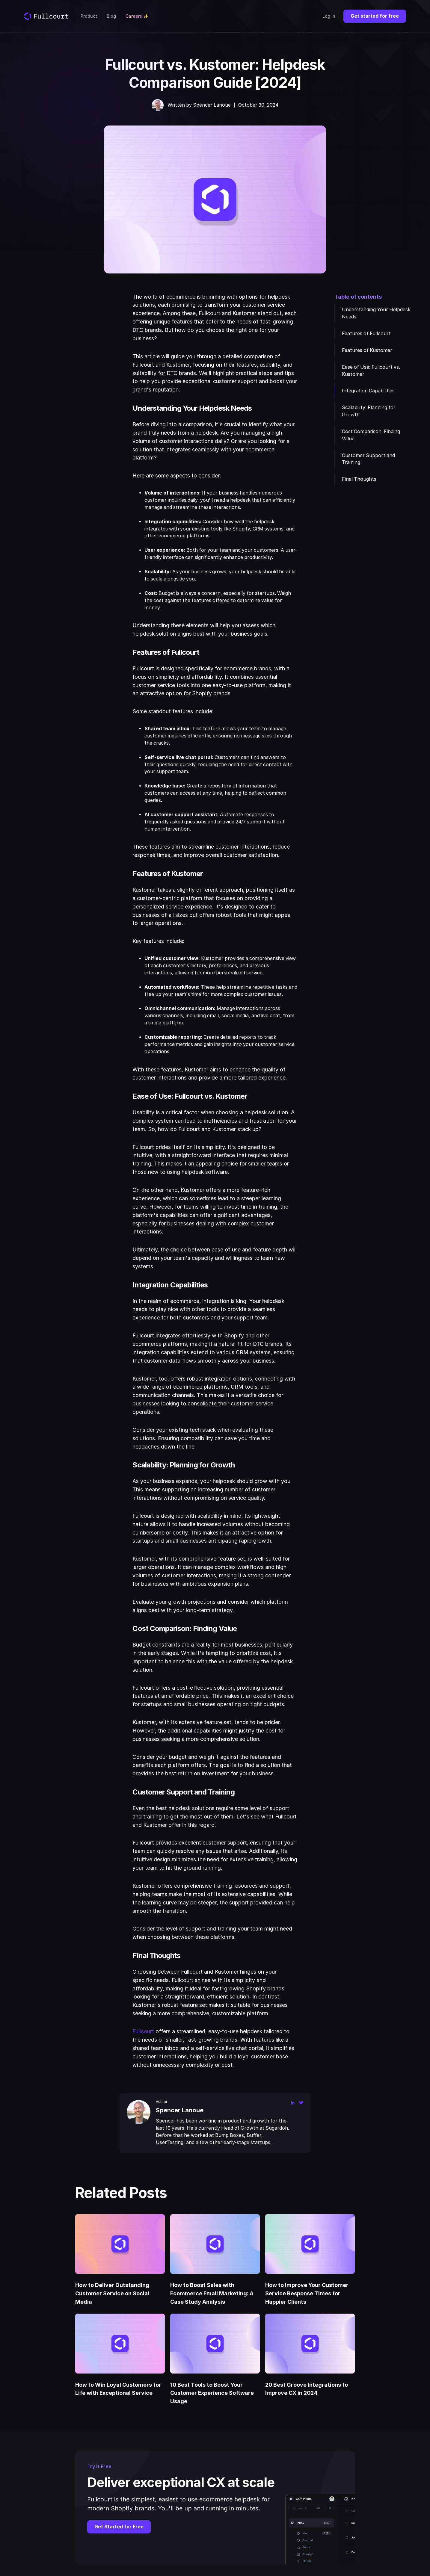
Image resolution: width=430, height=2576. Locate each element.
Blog (111, 16)
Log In (328, 16)
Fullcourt (143, 2031)
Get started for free (375, 16)
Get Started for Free (119, 2527)
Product (89, 16)
